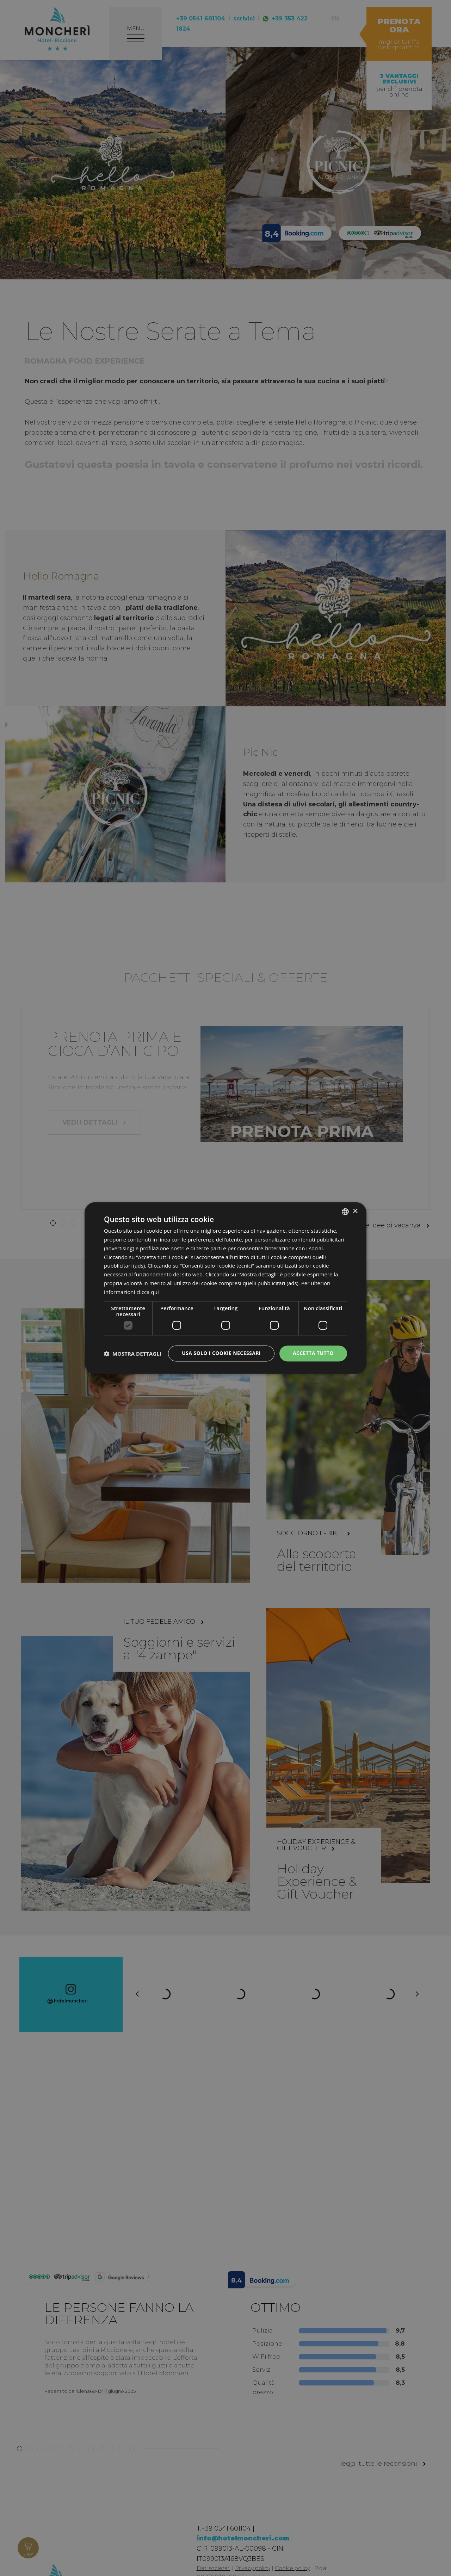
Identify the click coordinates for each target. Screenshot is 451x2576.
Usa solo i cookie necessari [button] (221, 1353)
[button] (132, 1353)
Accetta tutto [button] (313, 1353)
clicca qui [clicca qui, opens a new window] (147, 1291)
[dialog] (225, 1288)
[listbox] (345, 1211)
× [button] (355, 1211)
